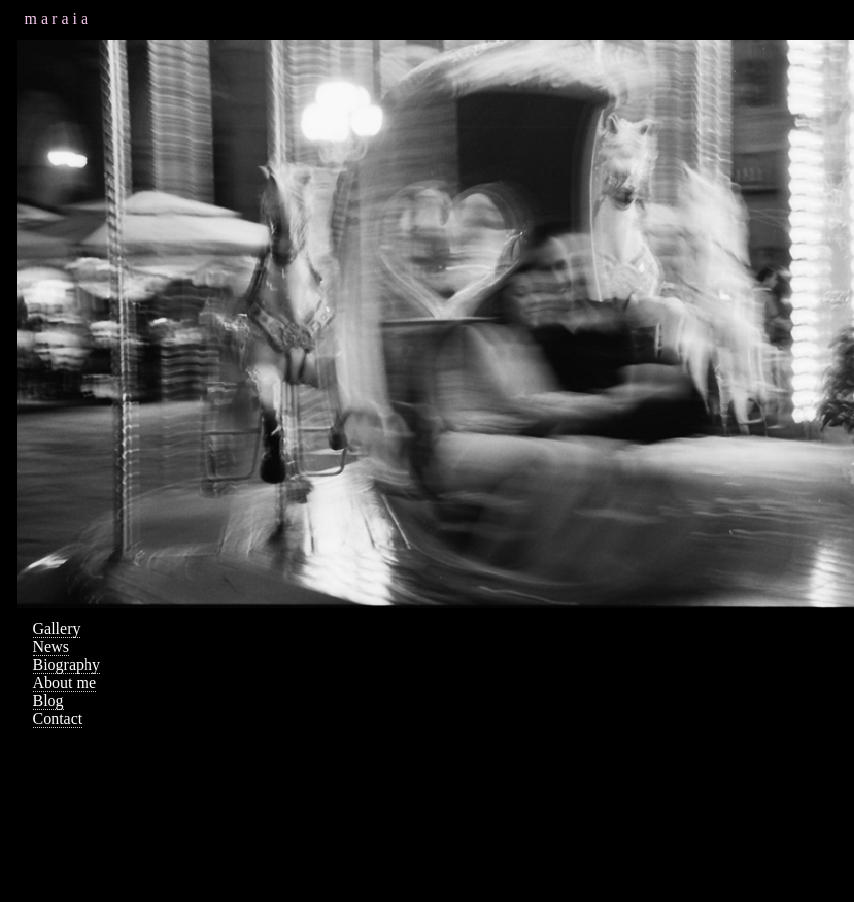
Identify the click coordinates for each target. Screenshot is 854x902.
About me (65, 682)
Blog (48, 700)
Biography (67, 664)
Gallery (57, 628)
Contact (58, 718)
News (51, 646)
